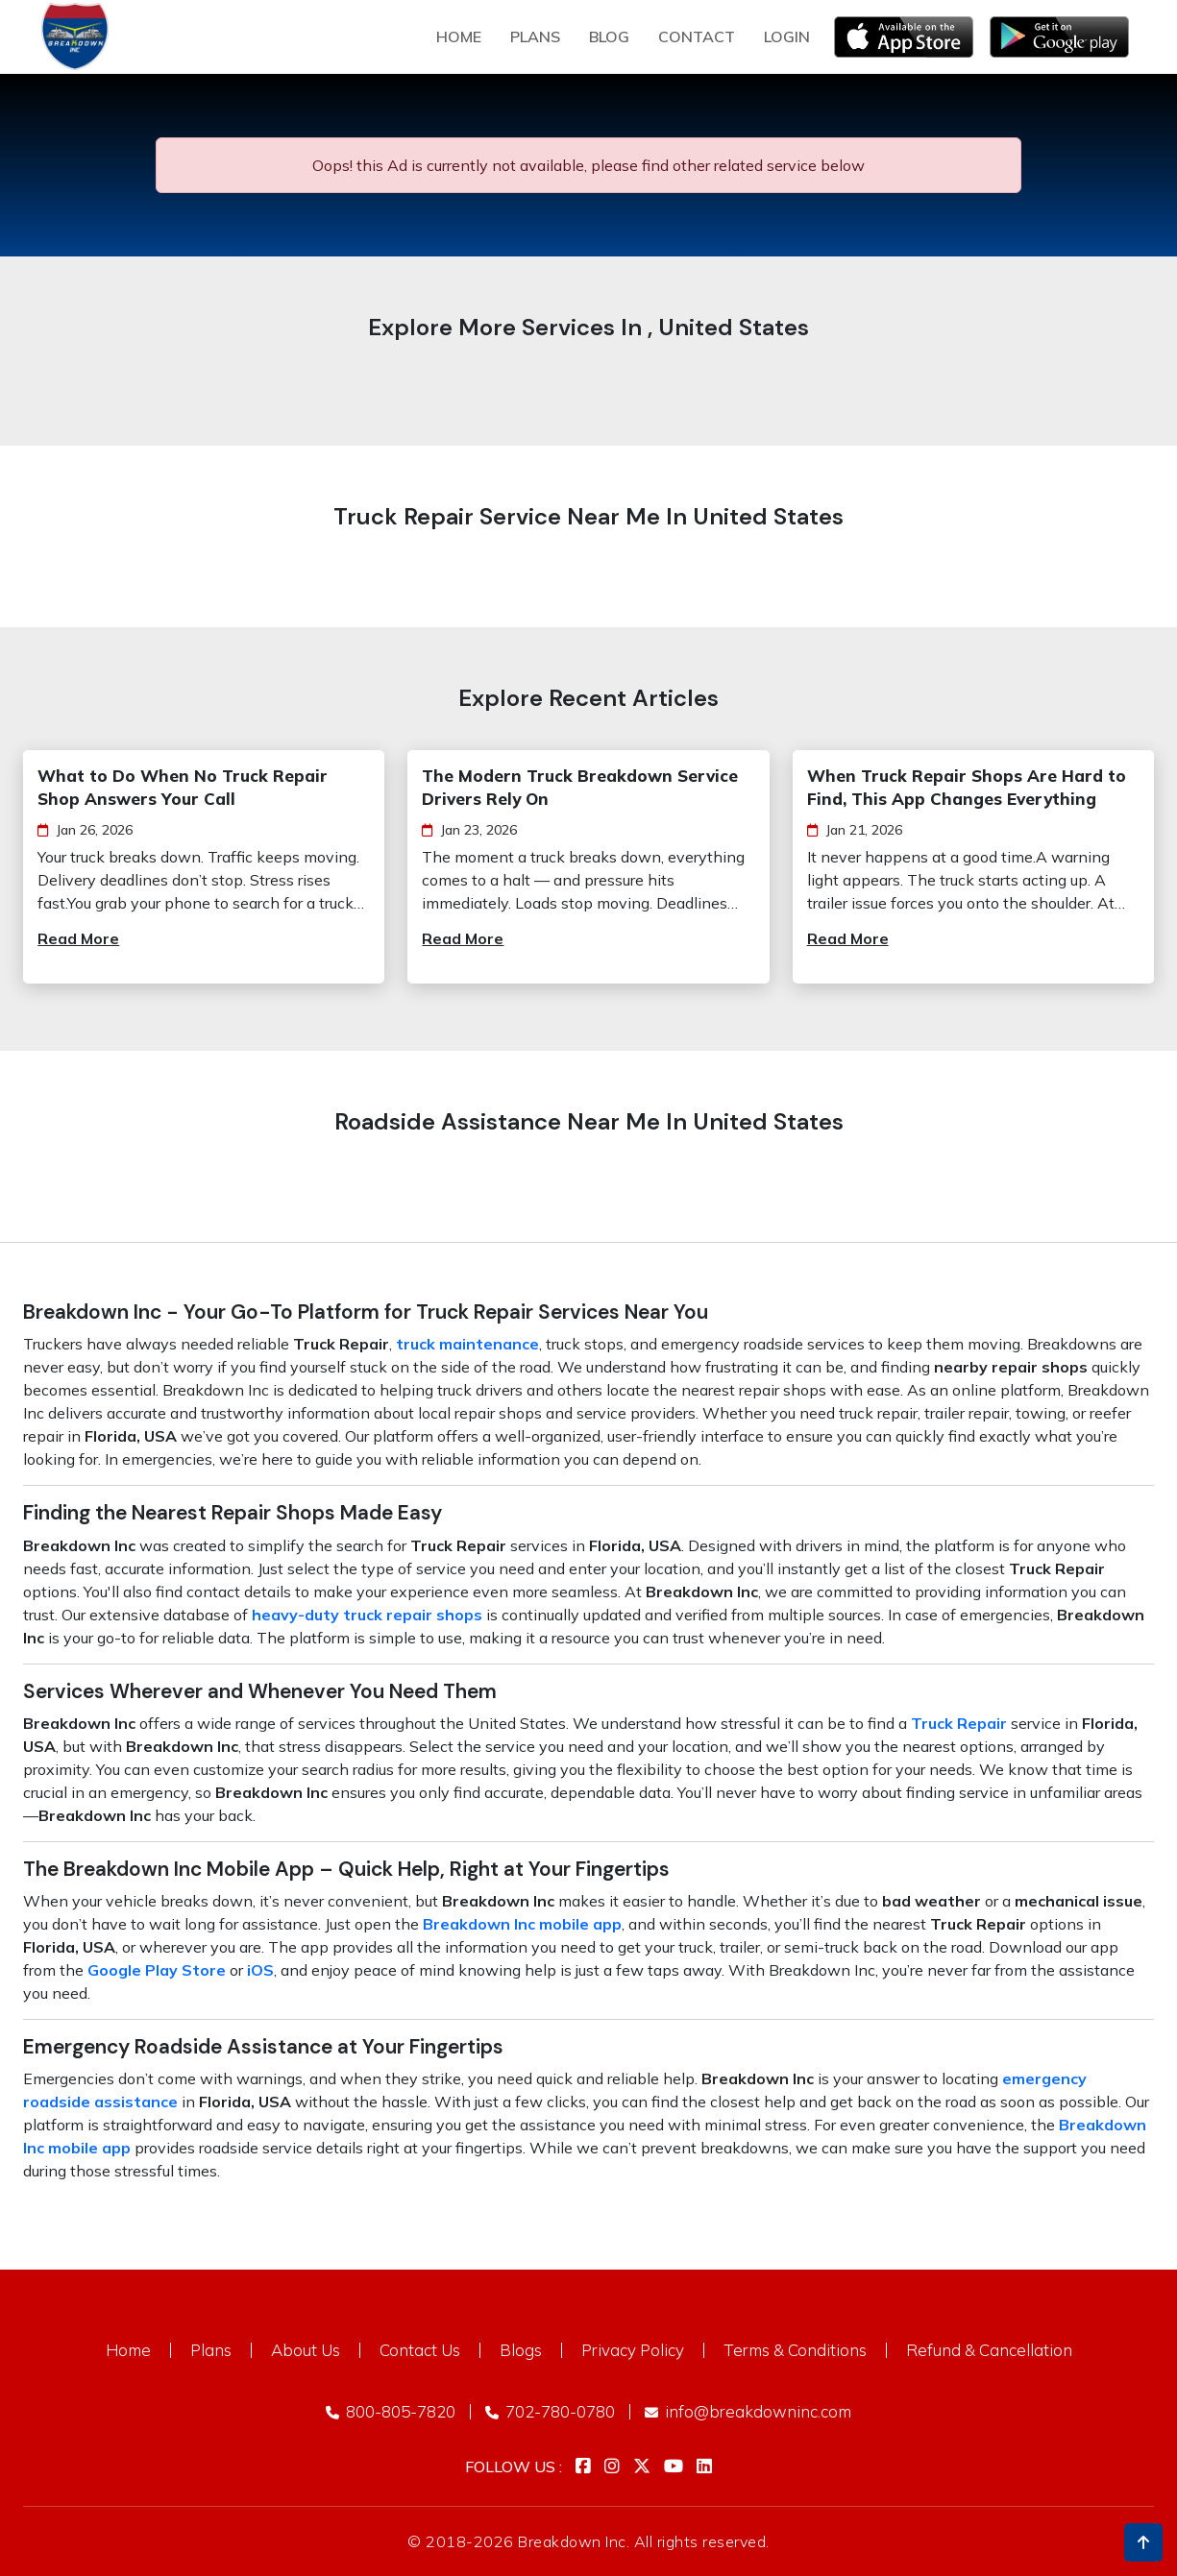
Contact (696, 36)
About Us (305, 2350)
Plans (211, 2350)
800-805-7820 (390, 2411)
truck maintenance (467, 1343)
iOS (260, 1970)
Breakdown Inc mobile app (522, 1923)
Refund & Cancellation (989, 2350)
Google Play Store (156, 1970)
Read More (78, 938)
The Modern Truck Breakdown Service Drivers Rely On (580, 787)
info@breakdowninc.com (748, 2411)
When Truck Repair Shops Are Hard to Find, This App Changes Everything (966, 787)
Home (458, 36)
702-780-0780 (550, 2411)
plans (535, 36)
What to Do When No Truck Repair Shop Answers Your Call (182, 787)
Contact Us (420, 2350)
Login (787, 36)
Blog (609, 36)
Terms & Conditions (795, 2350)
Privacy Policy (632, 2350)
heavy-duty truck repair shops (367, 1614)
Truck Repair (959, 1723)
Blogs (521, 2350)
